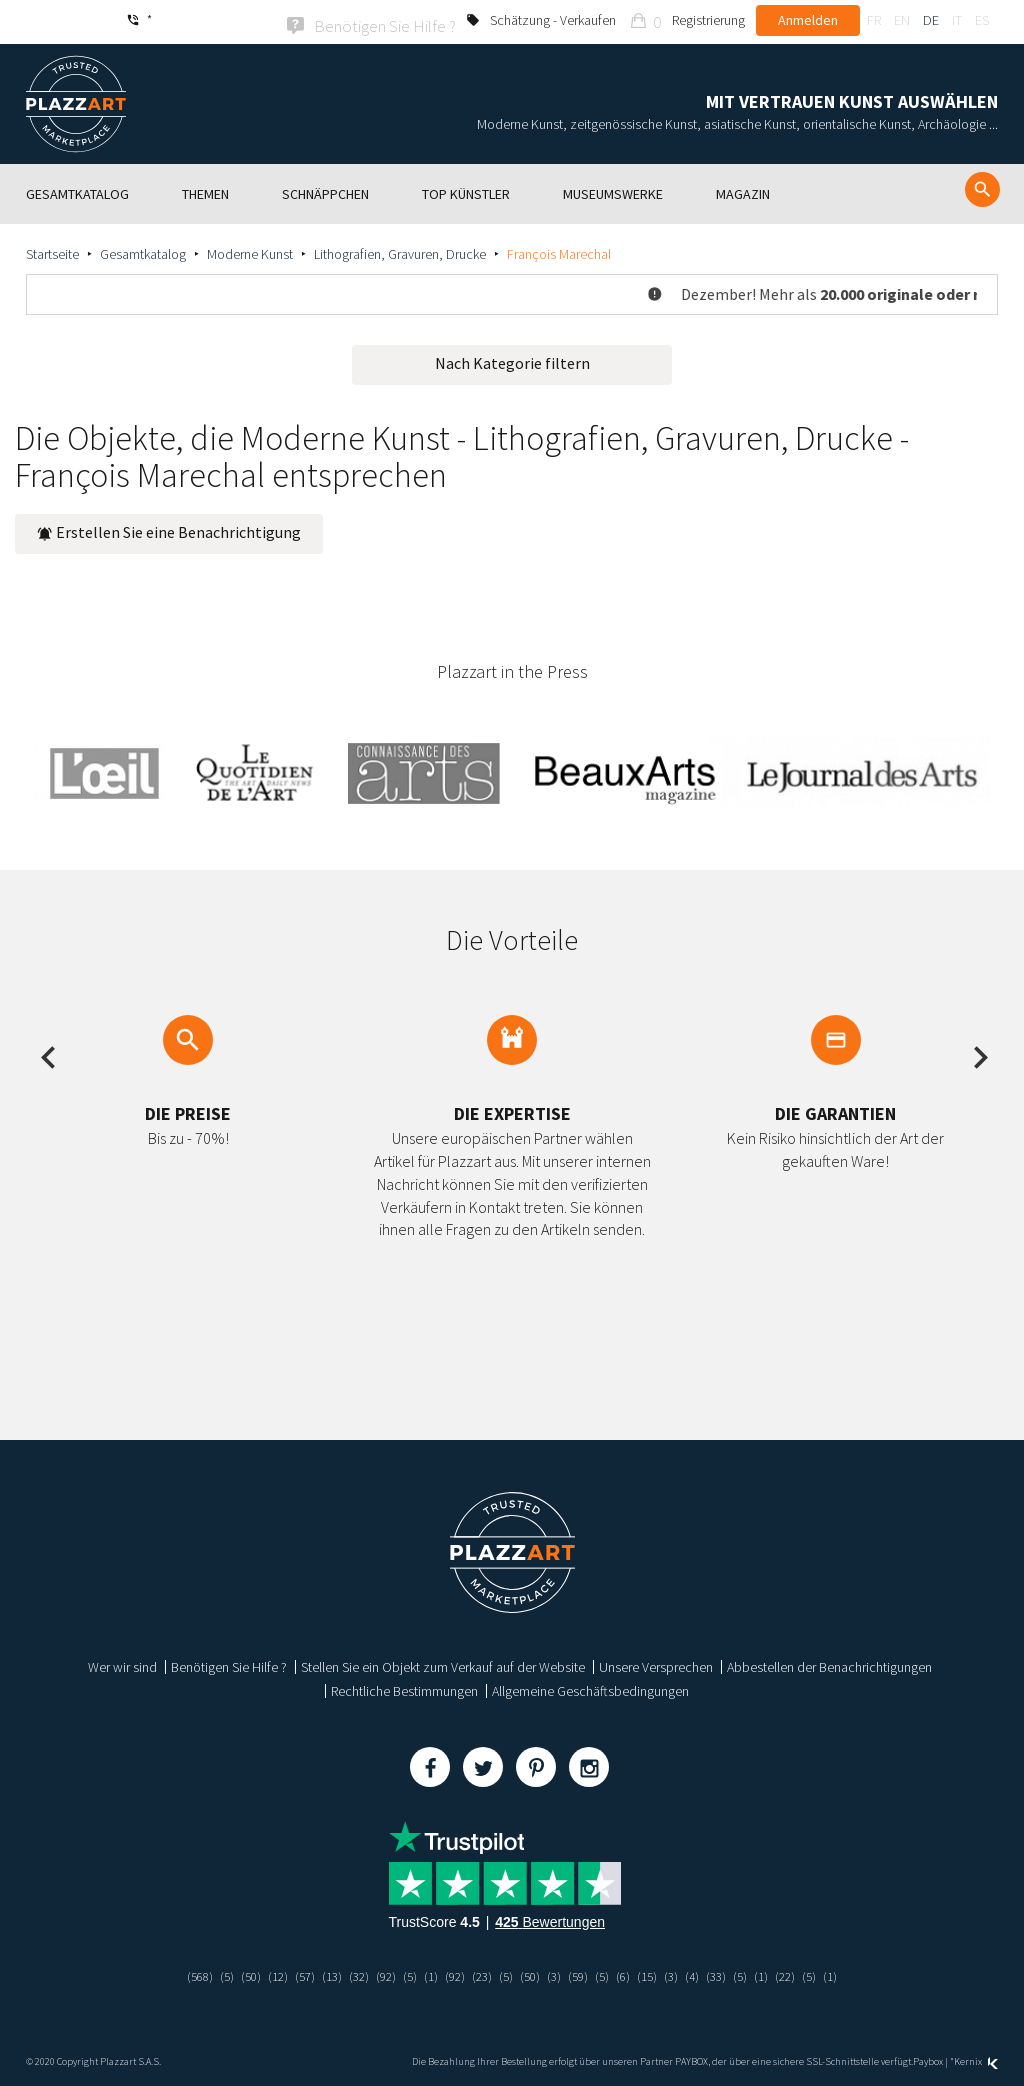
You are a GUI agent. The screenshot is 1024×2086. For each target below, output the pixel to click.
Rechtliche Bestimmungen (404, 1688)
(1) (427, 1973)
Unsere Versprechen (656, 1664)
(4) (704, 1973)
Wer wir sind (122, 1664)
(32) (351, 1973)
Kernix (976, 2058)
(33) (730, 1973)
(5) (209, 1973)
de (931, 20)
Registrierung (708, 20)
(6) (631, 1973)
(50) (235, 1973)
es (982, 20)
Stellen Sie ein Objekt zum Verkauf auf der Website (443, 1664)
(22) (803, 1973)
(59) (584, 1973)
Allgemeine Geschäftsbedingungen (590, 1688)
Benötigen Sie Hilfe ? (229, 1664)
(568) (180, 1973)
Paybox (928, 2058)
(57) (293, 1973)
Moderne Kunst (250, 251)
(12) (264, 1973)
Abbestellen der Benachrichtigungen (829, 1664)
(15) (657, 1973)
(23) (482, 1973)
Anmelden (808, 20)
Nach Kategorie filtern (512, 360)
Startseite (52, 251)
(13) (322, 1973)
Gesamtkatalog (143, 251)
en (902, 20)
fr (874, 20)
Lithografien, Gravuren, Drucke (400, 251)
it (957, 20)
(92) (380, 1973)
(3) (558, 1973)
